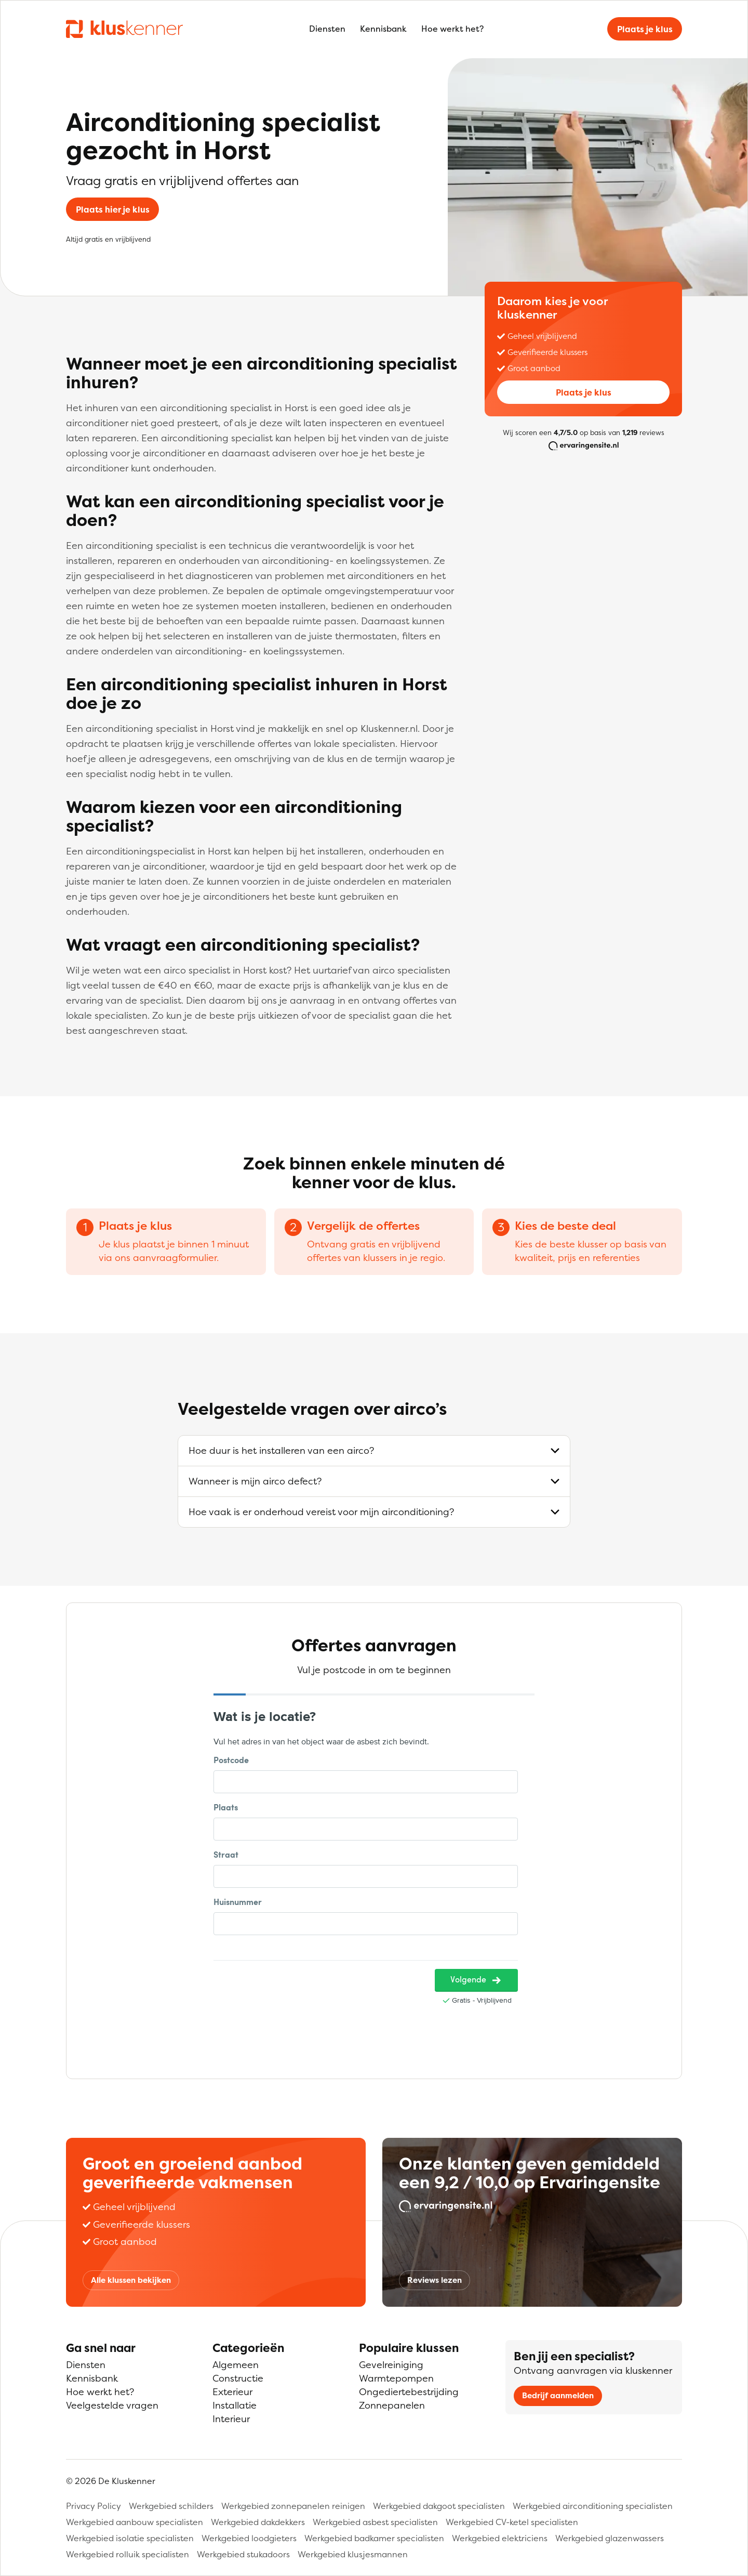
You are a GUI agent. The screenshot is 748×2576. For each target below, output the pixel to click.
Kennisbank (383, 28)
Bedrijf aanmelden (558, 2395)
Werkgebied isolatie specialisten (130, 2538)
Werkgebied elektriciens (499, 2538)
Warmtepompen (396, 2378)
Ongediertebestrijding (409, 2391)
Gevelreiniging (391, 2364)
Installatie (234, 2405)
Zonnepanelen (392, 2405)
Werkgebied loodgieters (249, 2538)
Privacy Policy (93, 2506)
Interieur (231, 2418)
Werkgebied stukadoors (243, 2554)
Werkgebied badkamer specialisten (374, 2538)
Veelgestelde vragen (112, 2405)
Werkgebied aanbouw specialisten (134, 2522)
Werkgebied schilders (171, 2506)
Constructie (237, 2378)
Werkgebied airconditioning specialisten (593, 2506)
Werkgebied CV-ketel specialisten (512, 2522)
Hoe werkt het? (452, 28)
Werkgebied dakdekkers (258, 2522)
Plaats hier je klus (113, 209)
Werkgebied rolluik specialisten (127, 2554)
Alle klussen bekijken (131, 2280)
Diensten (327, 28)
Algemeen (235, 2364)
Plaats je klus (645, 29)
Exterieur (232, 2391)
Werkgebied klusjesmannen (353, 2554)
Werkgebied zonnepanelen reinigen (293, 2506)
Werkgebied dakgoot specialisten (439, 2506)
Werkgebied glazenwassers (609, 2538)
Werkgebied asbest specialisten (375, 2522)
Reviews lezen (434, 2280)
